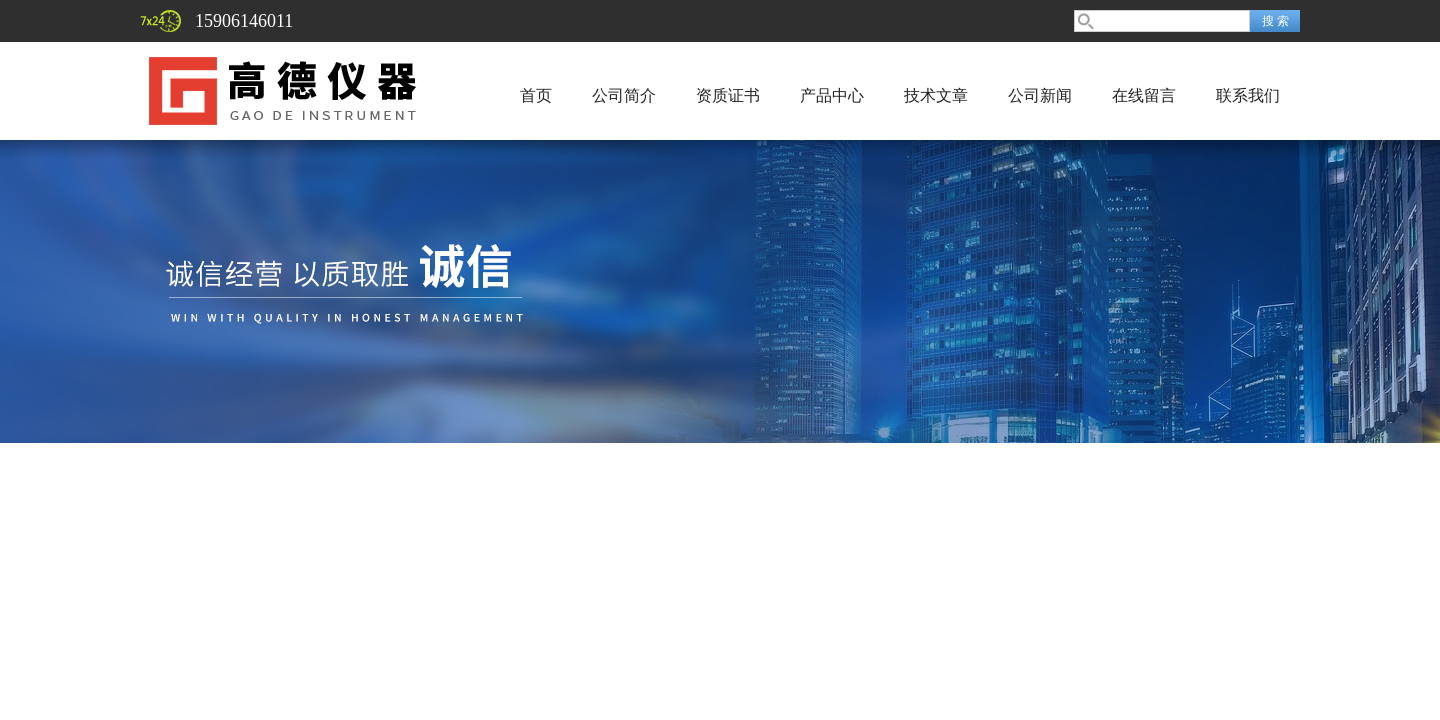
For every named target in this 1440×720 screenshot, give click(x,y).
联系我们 (1248, 95)
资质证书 (728, 95)
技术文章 (936, 95)
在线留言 (1144, 95)
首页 (536, 95)
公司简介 (624, 95)
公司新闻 (1040, 95)
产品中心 (832, 95)
